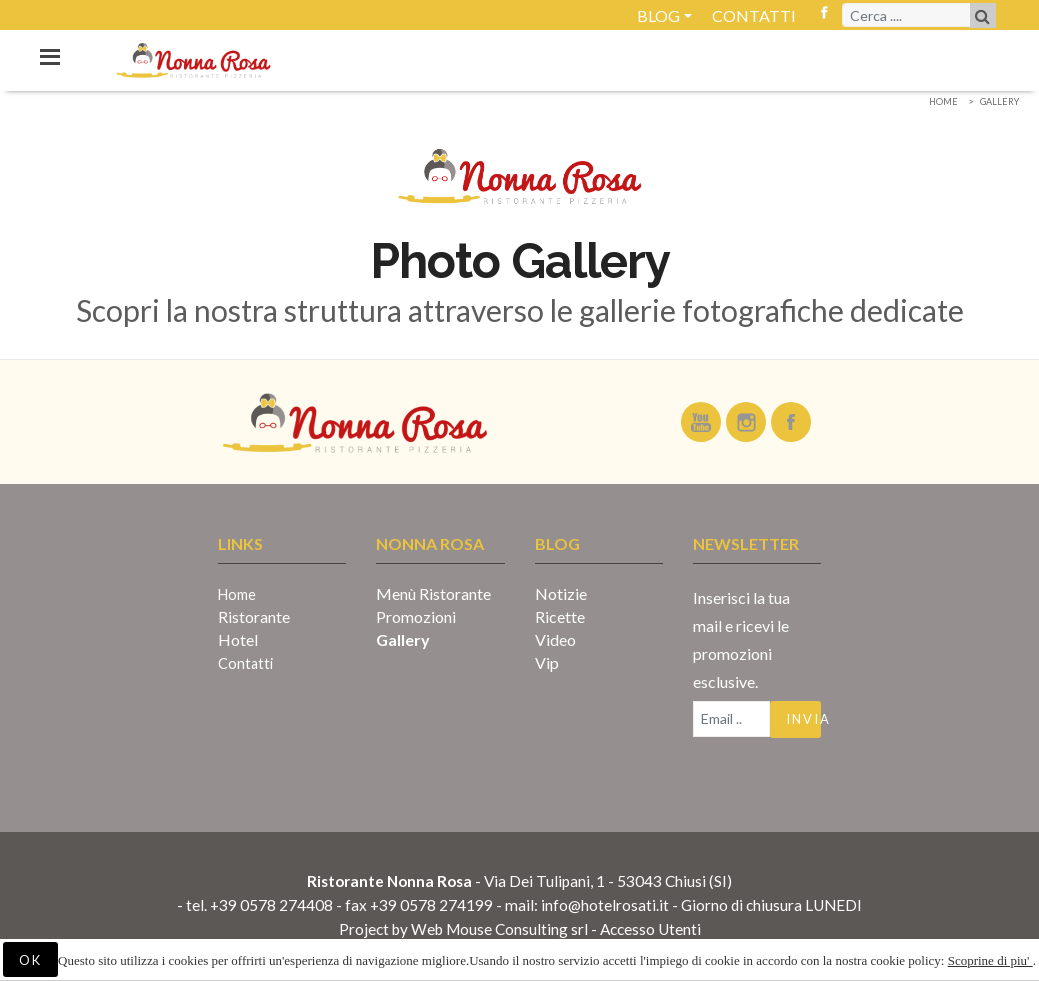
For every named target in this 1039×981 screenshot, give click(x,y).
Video (555, 639)
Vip (547, 662)
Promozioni (416, 616)
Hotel (238, 639)
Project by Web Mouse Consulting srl (463, 929)
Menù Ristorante (433, 593)
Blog (658, 15)
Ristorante (254, 616)
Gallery (999, 101)
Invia (803, 719)
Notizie (561, 593)
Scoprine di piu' (990, 960)
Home (943, 101)
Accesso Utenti (650, 929)
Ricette (560, 616)
